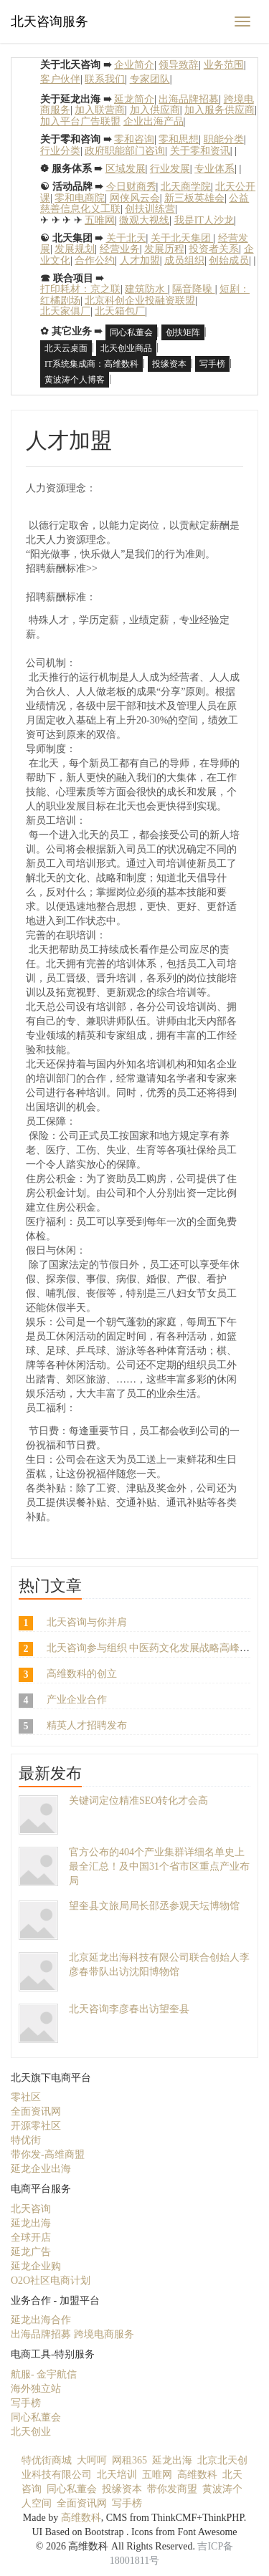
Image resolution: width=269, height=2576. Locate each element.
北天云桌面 (66, 348)
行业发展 (170, 168)
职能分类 (224, 139)
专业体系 (214, 168)
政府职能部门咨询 (125, 150)
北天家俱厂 (65, 311)
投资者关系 (214, 249)
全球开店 (31, 2237)
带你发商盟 (172, 2489)
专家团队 (150, 79)
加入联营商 (100, 110)
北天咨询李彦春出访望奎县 (129, 2009)
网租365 (129, 2460)
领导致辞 (179, 64)
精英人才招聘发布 (87, 1725)
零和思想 (179, 139)
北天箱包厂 (120, 311)
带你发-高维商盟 (48, 2154)
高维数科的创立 (82, 1673)
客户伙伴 (60, 79)
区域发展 (125, 168)
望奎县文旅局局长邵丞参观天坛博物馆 (154, 1905)
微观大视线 (144, 220)
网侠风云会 (135, 198)
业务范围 (224, 64)
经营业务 (120, 249)
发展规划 (75, 249)
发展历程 (164, 249)
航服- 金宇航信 (44, 2374)
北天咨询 (31, 2208)
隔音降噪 (193, 289)
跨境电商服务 (104, 2334)
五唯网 (100, 220)
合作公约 (95, 260)
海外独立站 (36, 2388)
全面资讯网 (36, 2111)
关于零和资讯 (200, 150)
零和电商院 (80, 198)
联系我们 (105, 79)
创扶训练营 (150, 208)
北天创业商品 (126, 348)
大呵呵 (92, 2460)
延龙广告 (31, 2251)
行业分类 (60, 150)
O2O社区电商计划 (50, 2280)
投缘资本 (169, 364)
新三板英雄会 (194, 198)
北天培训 (117, 2474)
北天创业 (31, 2431)
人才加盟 (140, 260)
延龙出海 (31, 2223)
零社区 (26, 2097)
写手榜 (212, 364)
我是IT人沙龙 (204, 220)
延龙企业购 (36, 2266)
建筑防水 (146, 289)
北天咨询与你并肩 (87, 1622)
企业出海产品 (153, 121)
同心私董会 (131, 332)
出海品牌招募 (189, 99)
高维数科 (197, 2474)
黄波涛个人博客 (74, 380)
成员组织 (184, 260)
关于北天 (126, 238)
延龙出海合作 (41, 2320)
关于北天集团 (182, 238)
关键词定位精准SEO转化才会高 (138, 1800)
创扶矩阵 (183, 332)
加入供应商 (155, 110)
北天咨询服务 (49, 21)
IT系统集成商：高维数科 (91, 364)
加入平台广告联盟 (80, 121)
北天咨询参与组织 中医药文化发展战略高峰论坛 (153, 1648)
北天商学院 (186, 186)
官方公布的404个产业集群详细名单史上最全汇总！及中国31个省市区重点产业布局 (159, 1866)
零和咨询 (134, 139)
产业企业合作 (77, 1699)
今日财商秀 (131, 186)
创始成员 (229, 260)
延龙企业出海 (41, 2168)
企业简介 (134, 64)
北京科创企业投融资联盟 (140, 300)
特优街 (26, 2140)
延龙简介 (134, 99)
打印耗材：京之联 (80, 289)
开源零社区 (36, 2125)
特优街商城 (47, 2460)
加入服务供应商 (219, 110)
